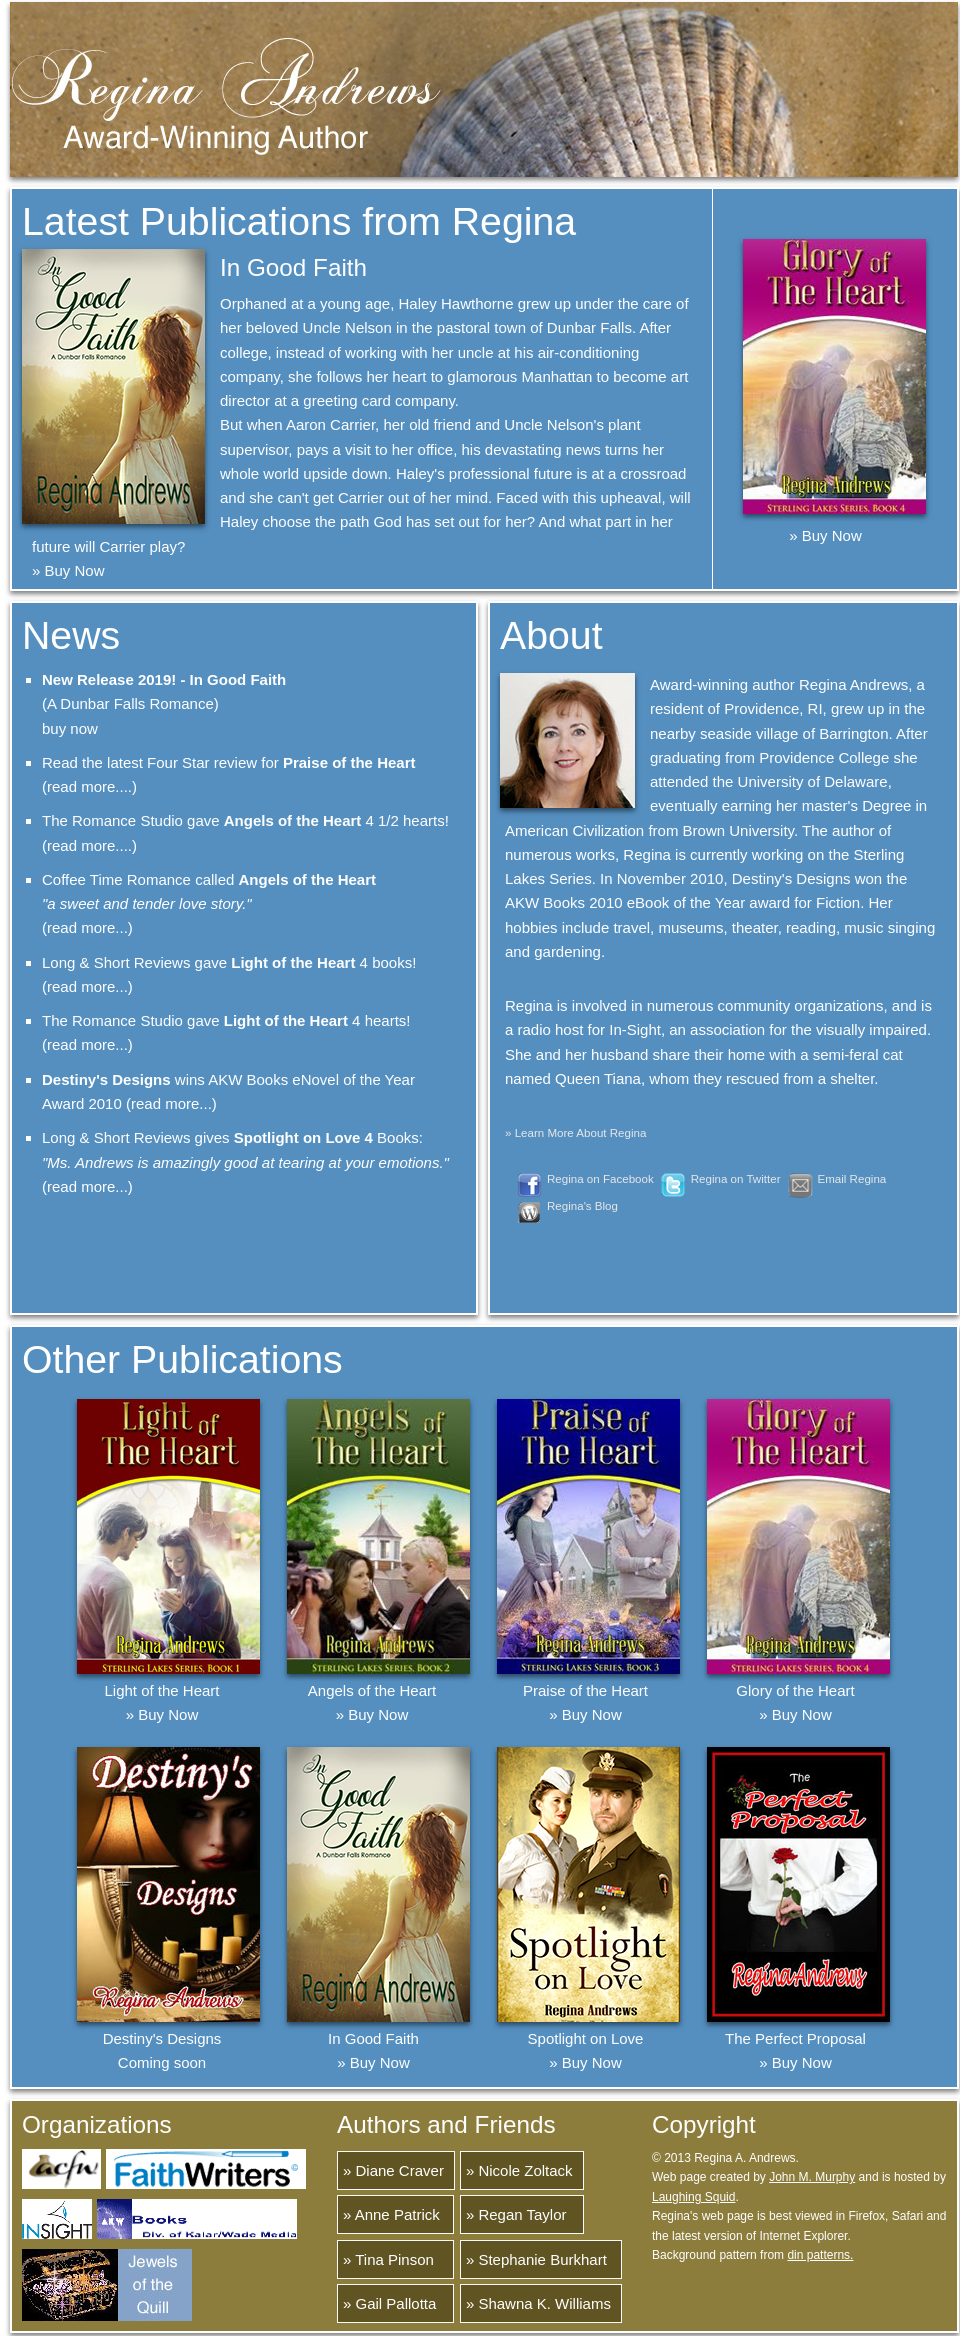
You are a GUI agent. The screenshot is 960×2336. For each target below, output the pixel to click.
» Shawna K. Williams (538, 2303)
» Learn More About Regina (575, 1133)
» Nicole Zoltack (519, 2170)
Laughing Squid (693, 2197)
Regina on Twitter (736, 1179)
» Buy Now (68, 570)
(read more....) (89, 786)
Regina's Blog (582, 1206)
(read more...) (87, 927)
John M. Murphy (812, 2177)
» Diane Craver (393, 2170)
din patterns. (820, 2255)
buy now (70, 728)
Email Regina (852, 1179)
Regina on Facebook (600, 1179)
